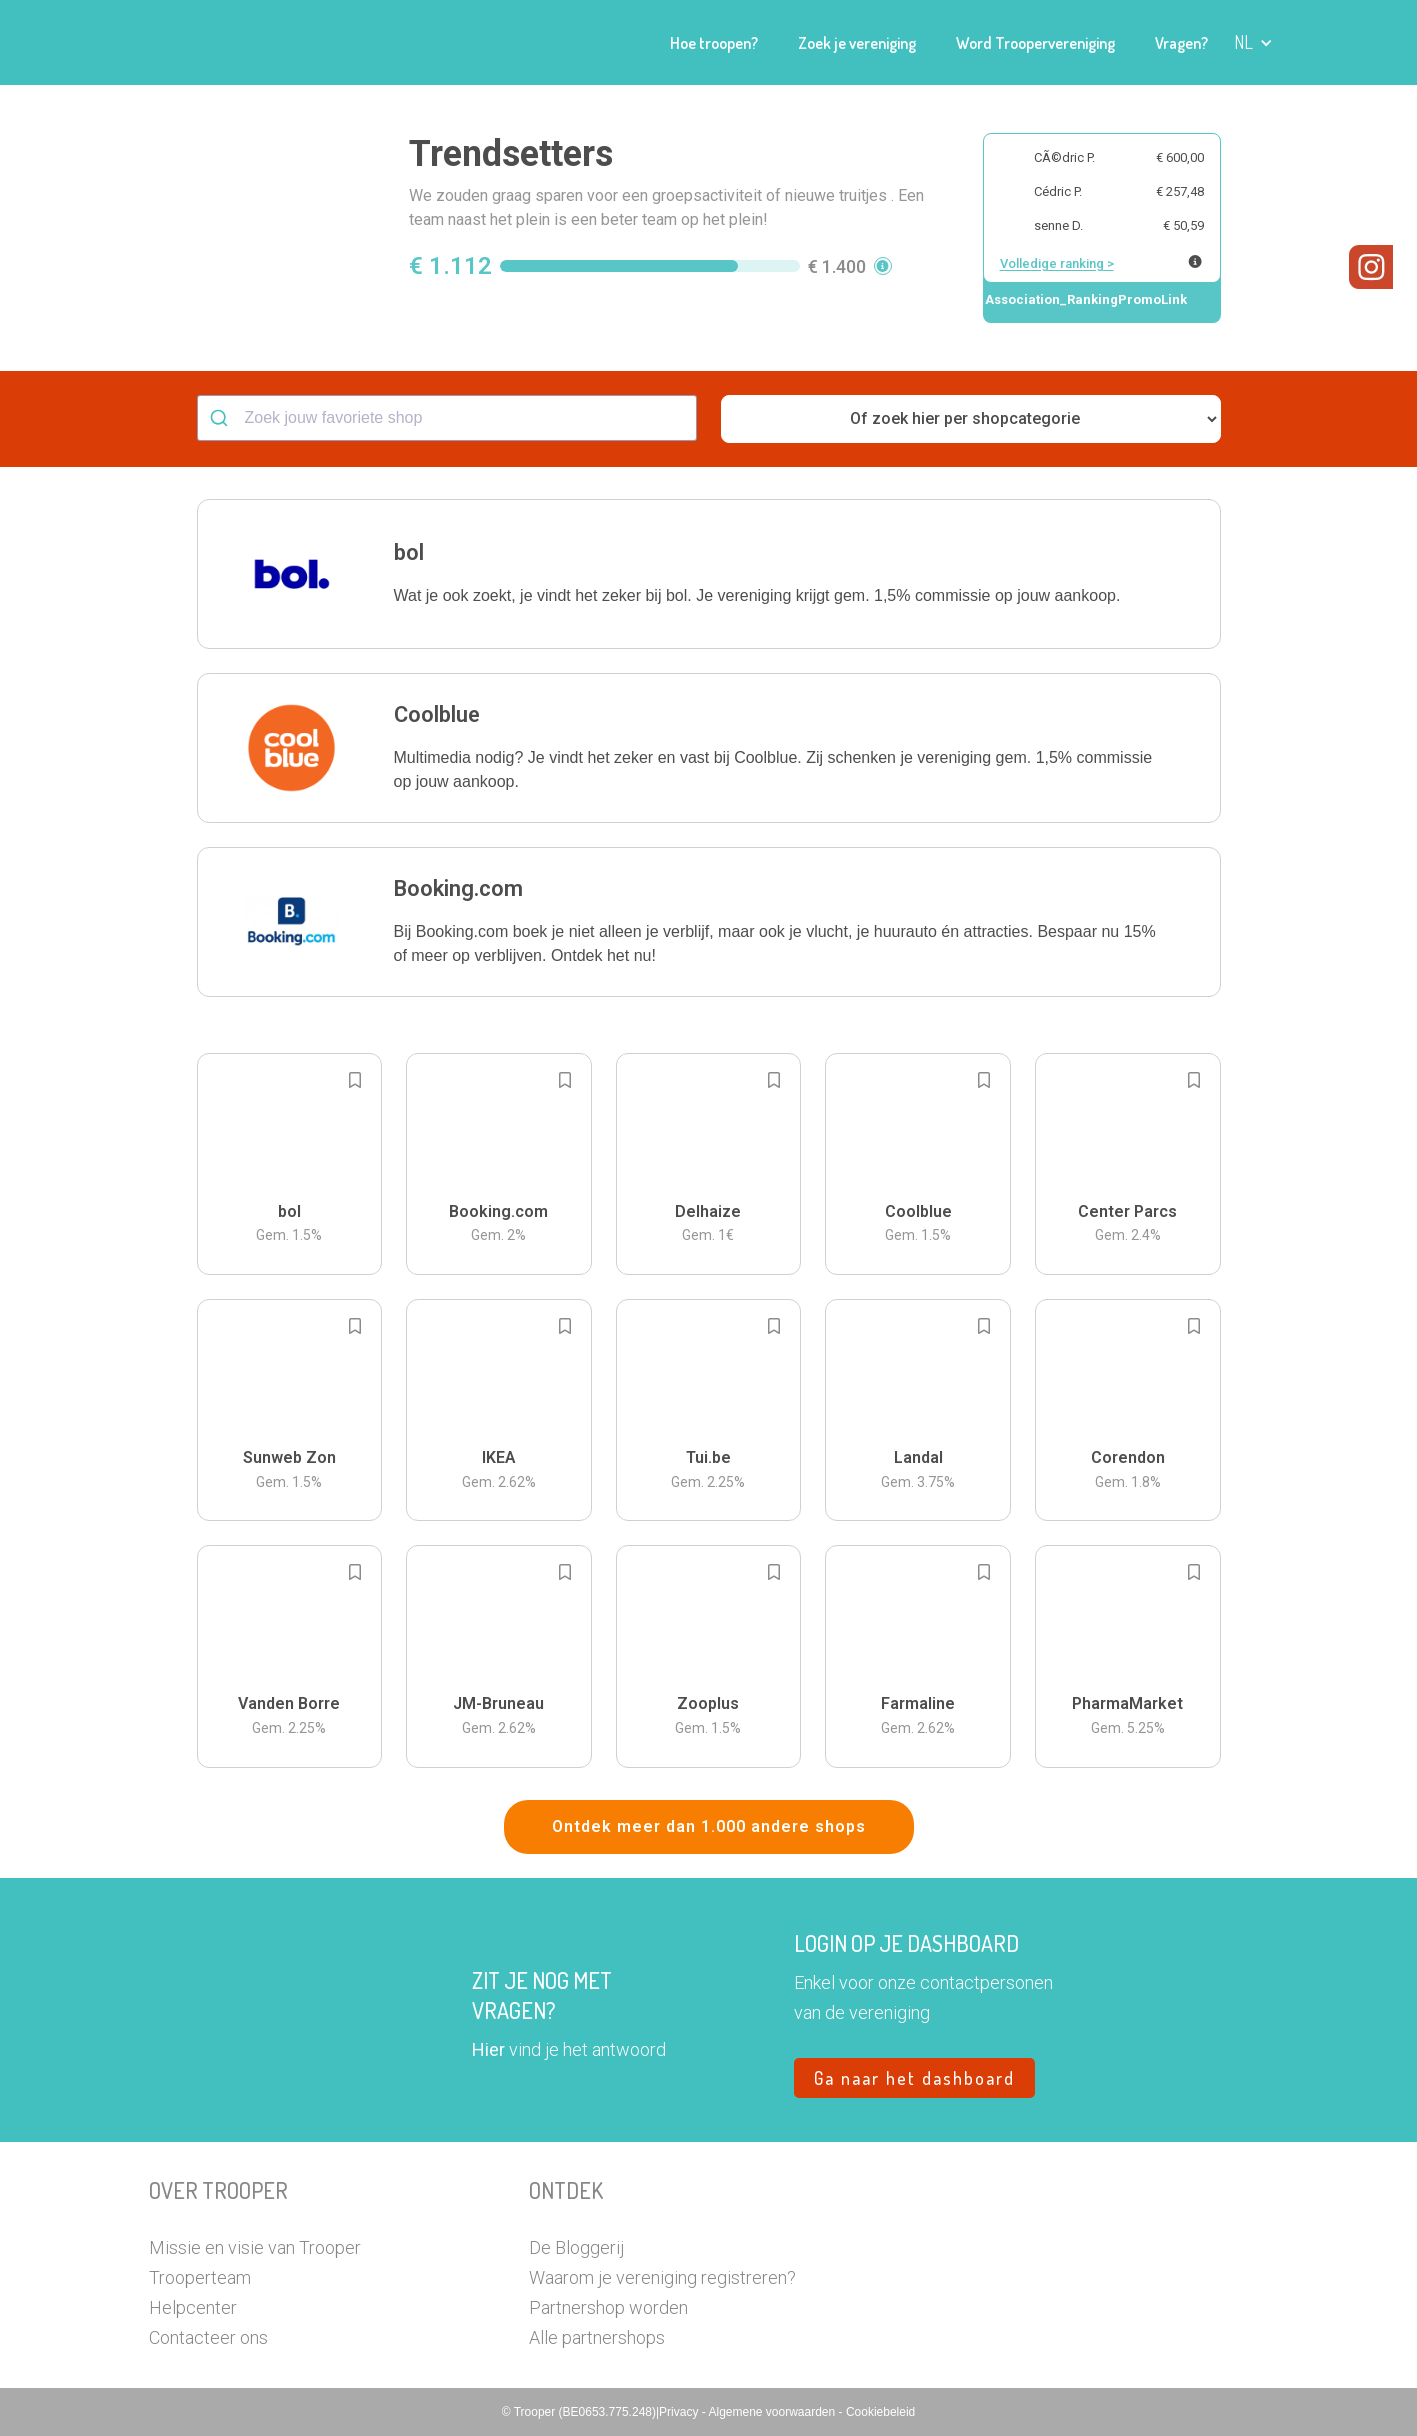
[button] (1253, 42)
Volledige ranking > (1057, 263)
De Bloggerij (576, 2247)
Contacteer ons (208, 2337)
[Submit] (221, 418)
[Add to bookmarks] (355, 1080)
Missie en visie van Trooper (255, 2247)
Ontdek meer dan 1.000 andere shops (709, 1826)
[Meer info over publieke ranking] (1195, 261)
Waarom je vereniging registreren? (662, 2277)
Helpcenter (193, 2307)
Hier (488, 2049)
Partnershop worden (608, 2307)
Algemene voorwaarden (773, 2412)
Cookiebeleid (880, 2412)
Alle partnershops (597, 2337)
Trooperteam (200, 2277)
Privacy (680, 2412)
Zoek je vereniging (857, 43)
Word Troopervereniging (1035, 43)
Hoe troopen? (714, 43)
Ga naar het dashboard (914, 2078)
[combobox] (447, 418)
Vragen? (1181, 43)
